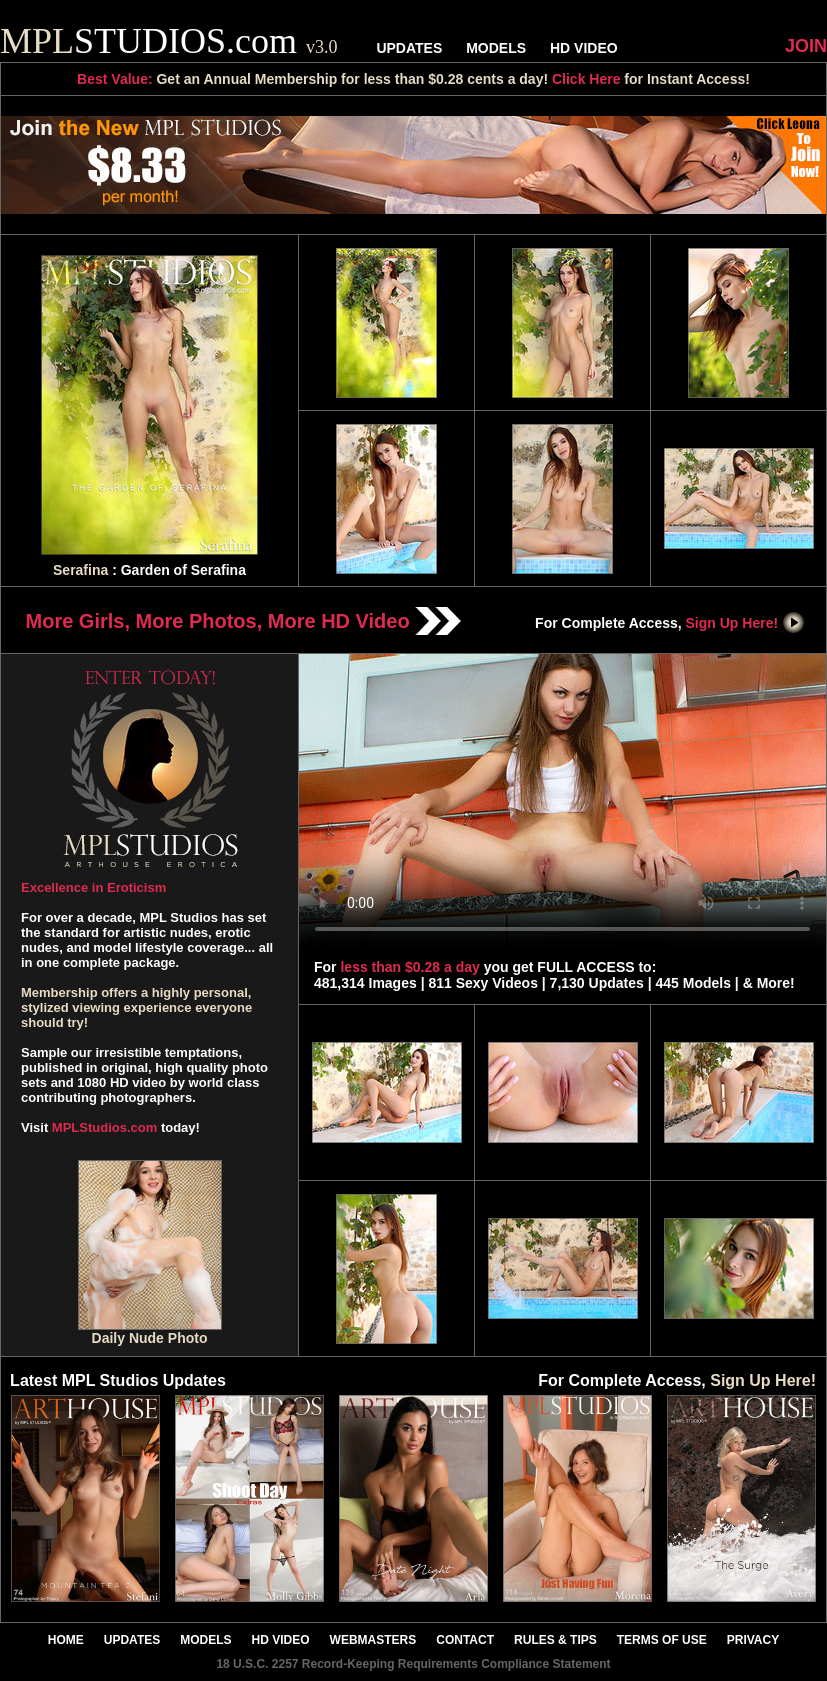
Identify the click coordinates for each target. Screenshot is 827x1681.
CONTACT (465, 1640)
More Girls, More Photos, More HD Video (244, 621)
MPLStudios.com (104, 1127)
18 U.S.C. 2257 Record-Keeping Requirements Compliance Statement (413, 1664)
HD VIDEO (584, 48)
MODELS (496, 48)
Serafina (80, 570)
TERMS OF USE (662, 1640)
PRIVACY (753, 1640)
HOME (66, 1640)
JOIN (806, 46)
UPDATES (409, 48)
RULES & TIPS (555, 1640)
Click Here (586, 79)
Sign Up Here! (746, 623)
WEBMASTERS (373, 1640)
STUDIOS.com (169, 41)
